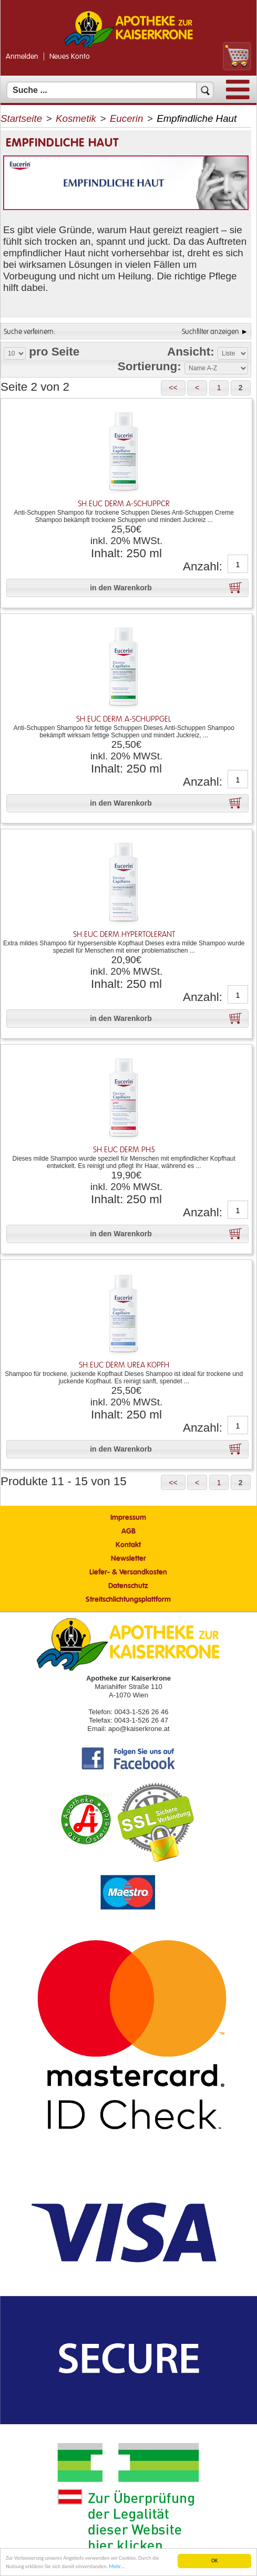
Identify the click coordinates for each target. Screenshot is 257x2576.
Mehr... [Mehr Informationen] (116, 2566)
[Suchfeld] (110, 90)
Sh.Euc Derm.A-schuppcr (124, 504)
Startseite (21, 118)
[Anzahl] (237, 564)
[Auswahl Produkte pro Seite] (15, 353)
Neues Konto (69, 57)
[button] (173, 387)
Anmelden (22, 57)
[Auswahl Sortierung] (216, 368)
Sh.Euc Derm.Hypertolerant (124, 935)
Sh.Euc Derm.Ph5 (124, 1150)
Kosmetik (76, 118)
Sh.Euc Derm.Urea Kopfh (124, 1365)
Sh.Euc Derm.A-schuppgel (123, 719)
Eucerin (126, 118)
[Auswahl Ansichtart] (233, 353)
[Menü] (238, 97)
